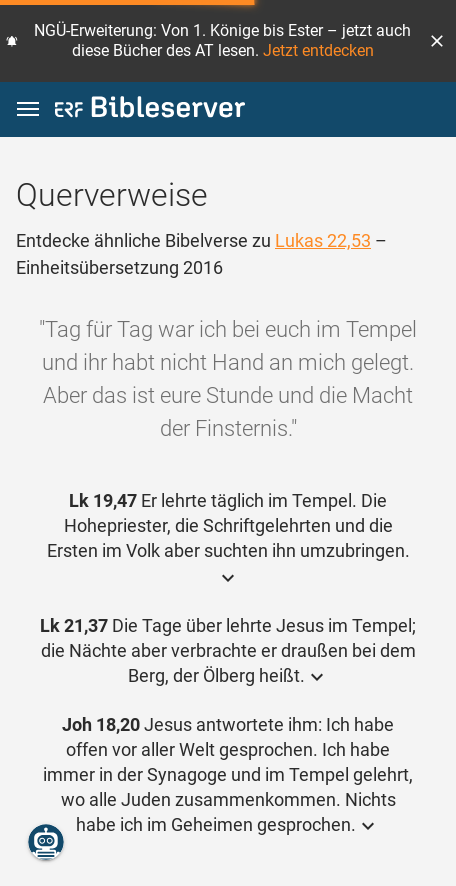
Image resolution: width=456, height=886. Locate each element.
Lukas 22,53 (323, 240)
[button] (437, 41)
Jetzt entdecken (318, 50)
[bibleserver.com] (150, 110)
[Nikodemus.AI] (46, 842)
